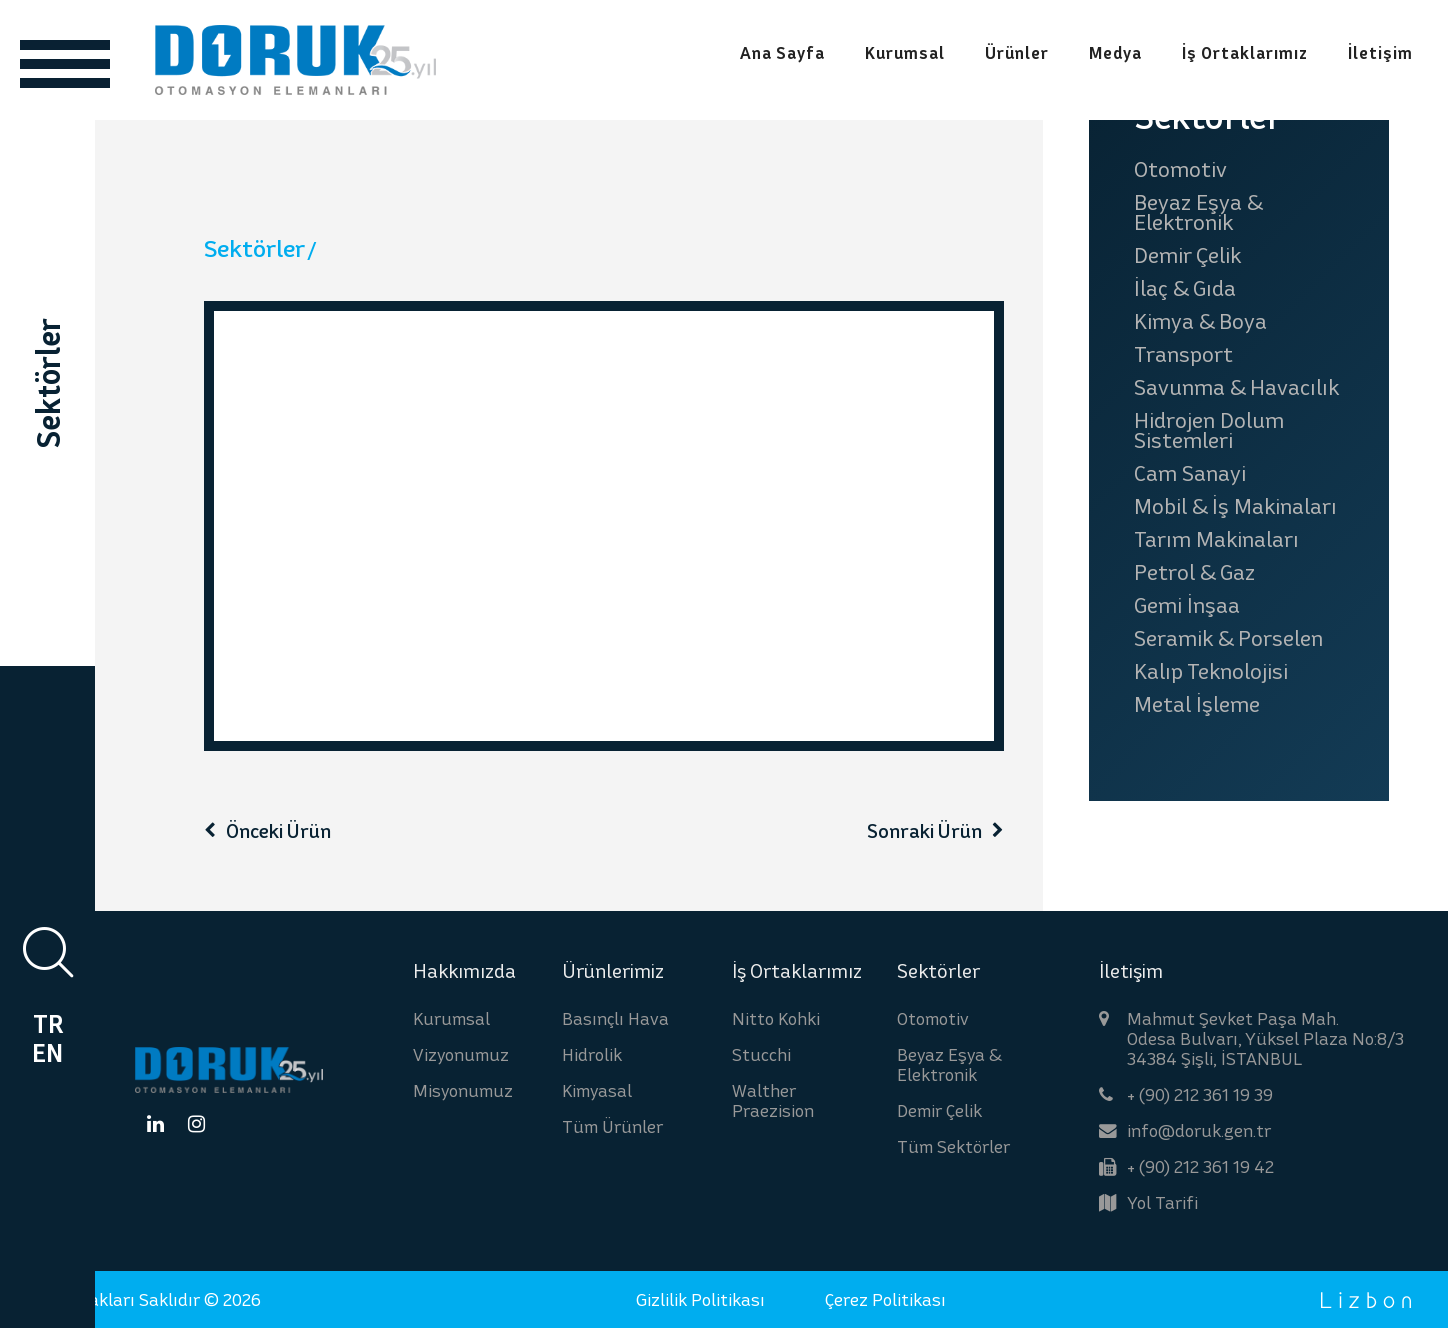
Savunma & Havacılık (1236, 387)
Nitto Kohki (776, 1018)
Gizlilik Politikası (700, 1299)
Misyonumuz (463, 1090)
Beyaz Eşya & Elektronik (1198, 212)
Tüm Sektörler (953, 1146)
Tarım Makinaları (1216, 539)
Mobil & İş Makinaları (1235, 506)
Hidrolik (592, 1054)
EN (47, 1053)
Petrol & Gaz (1194, 572)
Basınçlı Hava (615, 1018)
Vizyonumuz (461, 1054)
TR (48, 1024)
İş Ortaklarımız (1245, 53)
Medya (1115, 53)
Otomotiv (1180, 169)
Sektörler (254, 248)
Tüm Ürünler (612, 1126)
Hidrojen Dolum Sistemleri (1209, 430)
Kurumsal (905, 53)
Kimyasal (597, 1090)
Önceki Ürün (278, 831)
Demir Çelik (1187, 255)
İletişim (1380, 53)
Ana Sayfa (782, 53)
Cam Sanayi (1190, 473)
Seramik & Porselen (1228, 638)
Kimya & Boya (1200, 321)
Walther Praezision (773, 1100)
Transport (1183, 354)
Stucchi (761, 1054)
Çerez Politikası (885, 1299)
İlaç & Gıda (1185, 288)
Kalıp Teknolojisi (1211, 671)
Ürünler (1017, 53)
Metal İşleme (1197, 704)
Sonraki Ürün (924, 831)
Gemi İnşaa (1187, 605)
